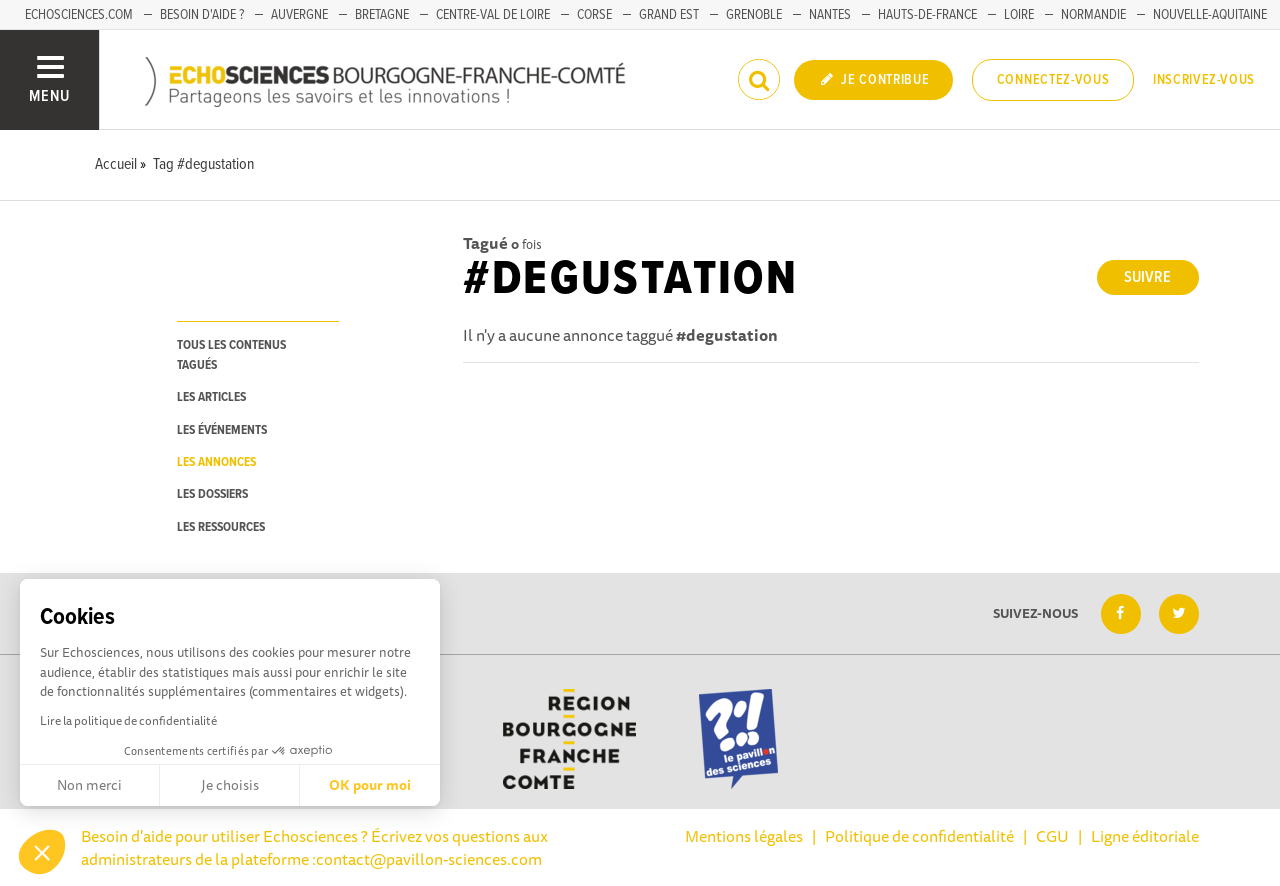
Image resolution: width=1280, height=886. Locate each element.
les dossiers (212, 494)
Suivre (1147, 277)
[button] (42, 852)
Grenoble (754, 15)
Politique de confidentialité (919, 836)
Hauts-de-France (927, 15)
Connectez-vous (1053, 80)
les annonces (216, 462)
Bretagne (382, 15)
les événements (222, 430)
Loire (1019, 15)
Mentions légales (744, 836)
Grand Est (669, 15)
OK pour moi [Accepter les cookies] (370, 785)
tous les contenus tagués (231, 355)
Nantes (830, 15)
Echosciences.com (79, 15)
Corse (594, 15)
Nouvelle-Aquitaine (1210, 15)
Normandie (1093, 15)
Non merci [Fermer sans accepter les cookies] (89, 785)
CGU (1052, 836)
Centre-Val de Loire (493, 15)
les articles (211, 397)
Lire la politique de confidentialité (128, 720)
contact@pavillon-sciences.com (429, 859)
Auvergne (299, 15)
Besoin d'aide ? (202, 15)
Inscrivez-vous (1204, 80)
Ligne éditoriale (1145, 836)
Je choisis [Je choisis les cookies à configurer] (230, 785)
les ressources (221, 527)
